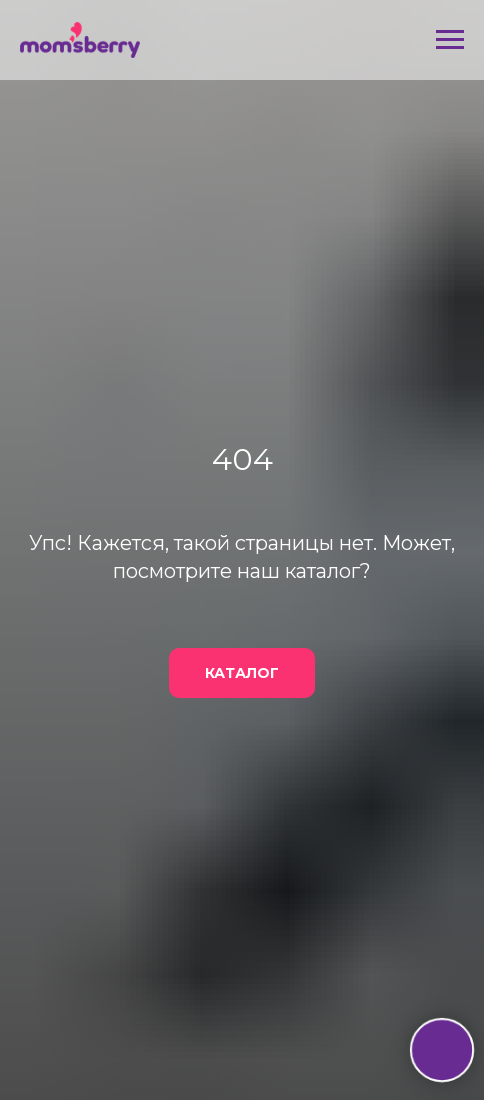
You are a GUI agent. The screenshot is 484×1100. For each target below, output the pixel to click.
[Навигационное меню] (450, 40)
